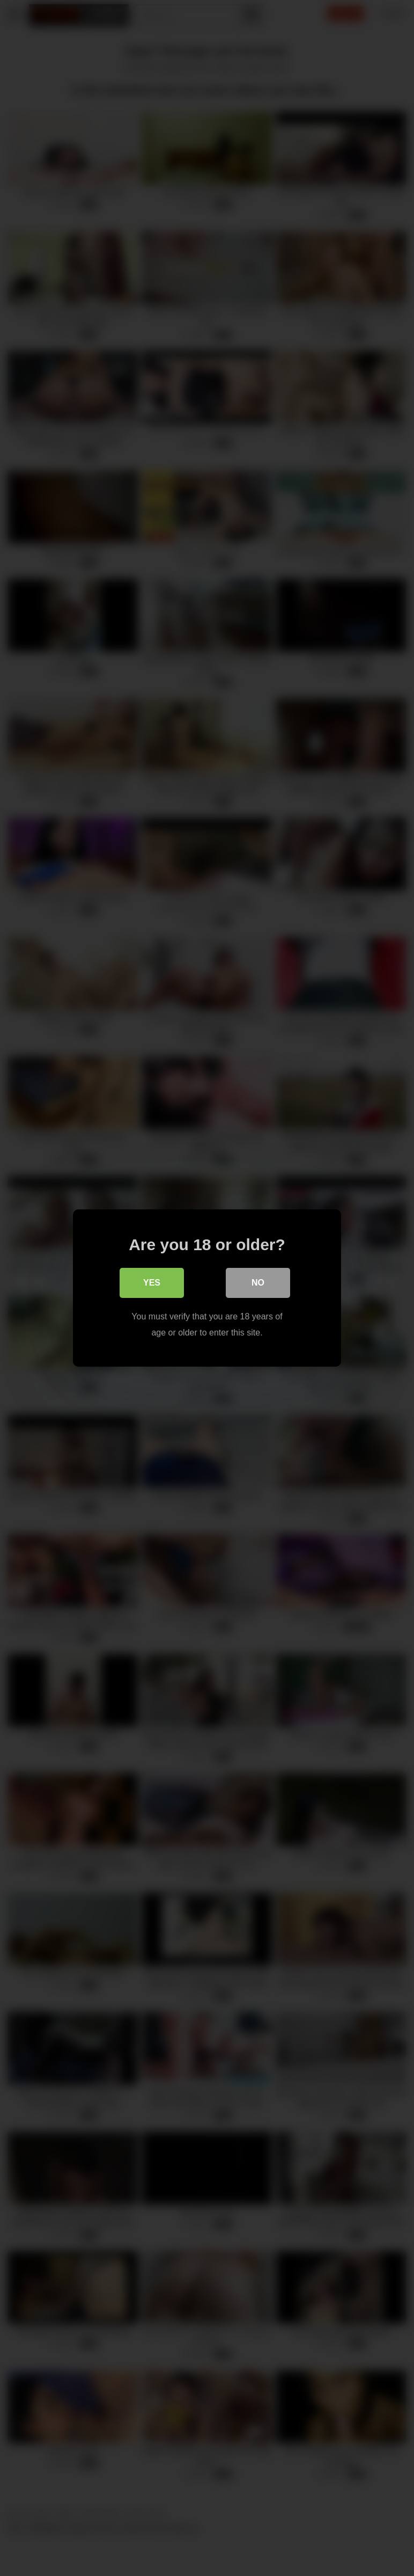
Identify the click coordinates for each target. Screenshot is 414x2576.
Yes (151, 1282)
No (258, 1282)
